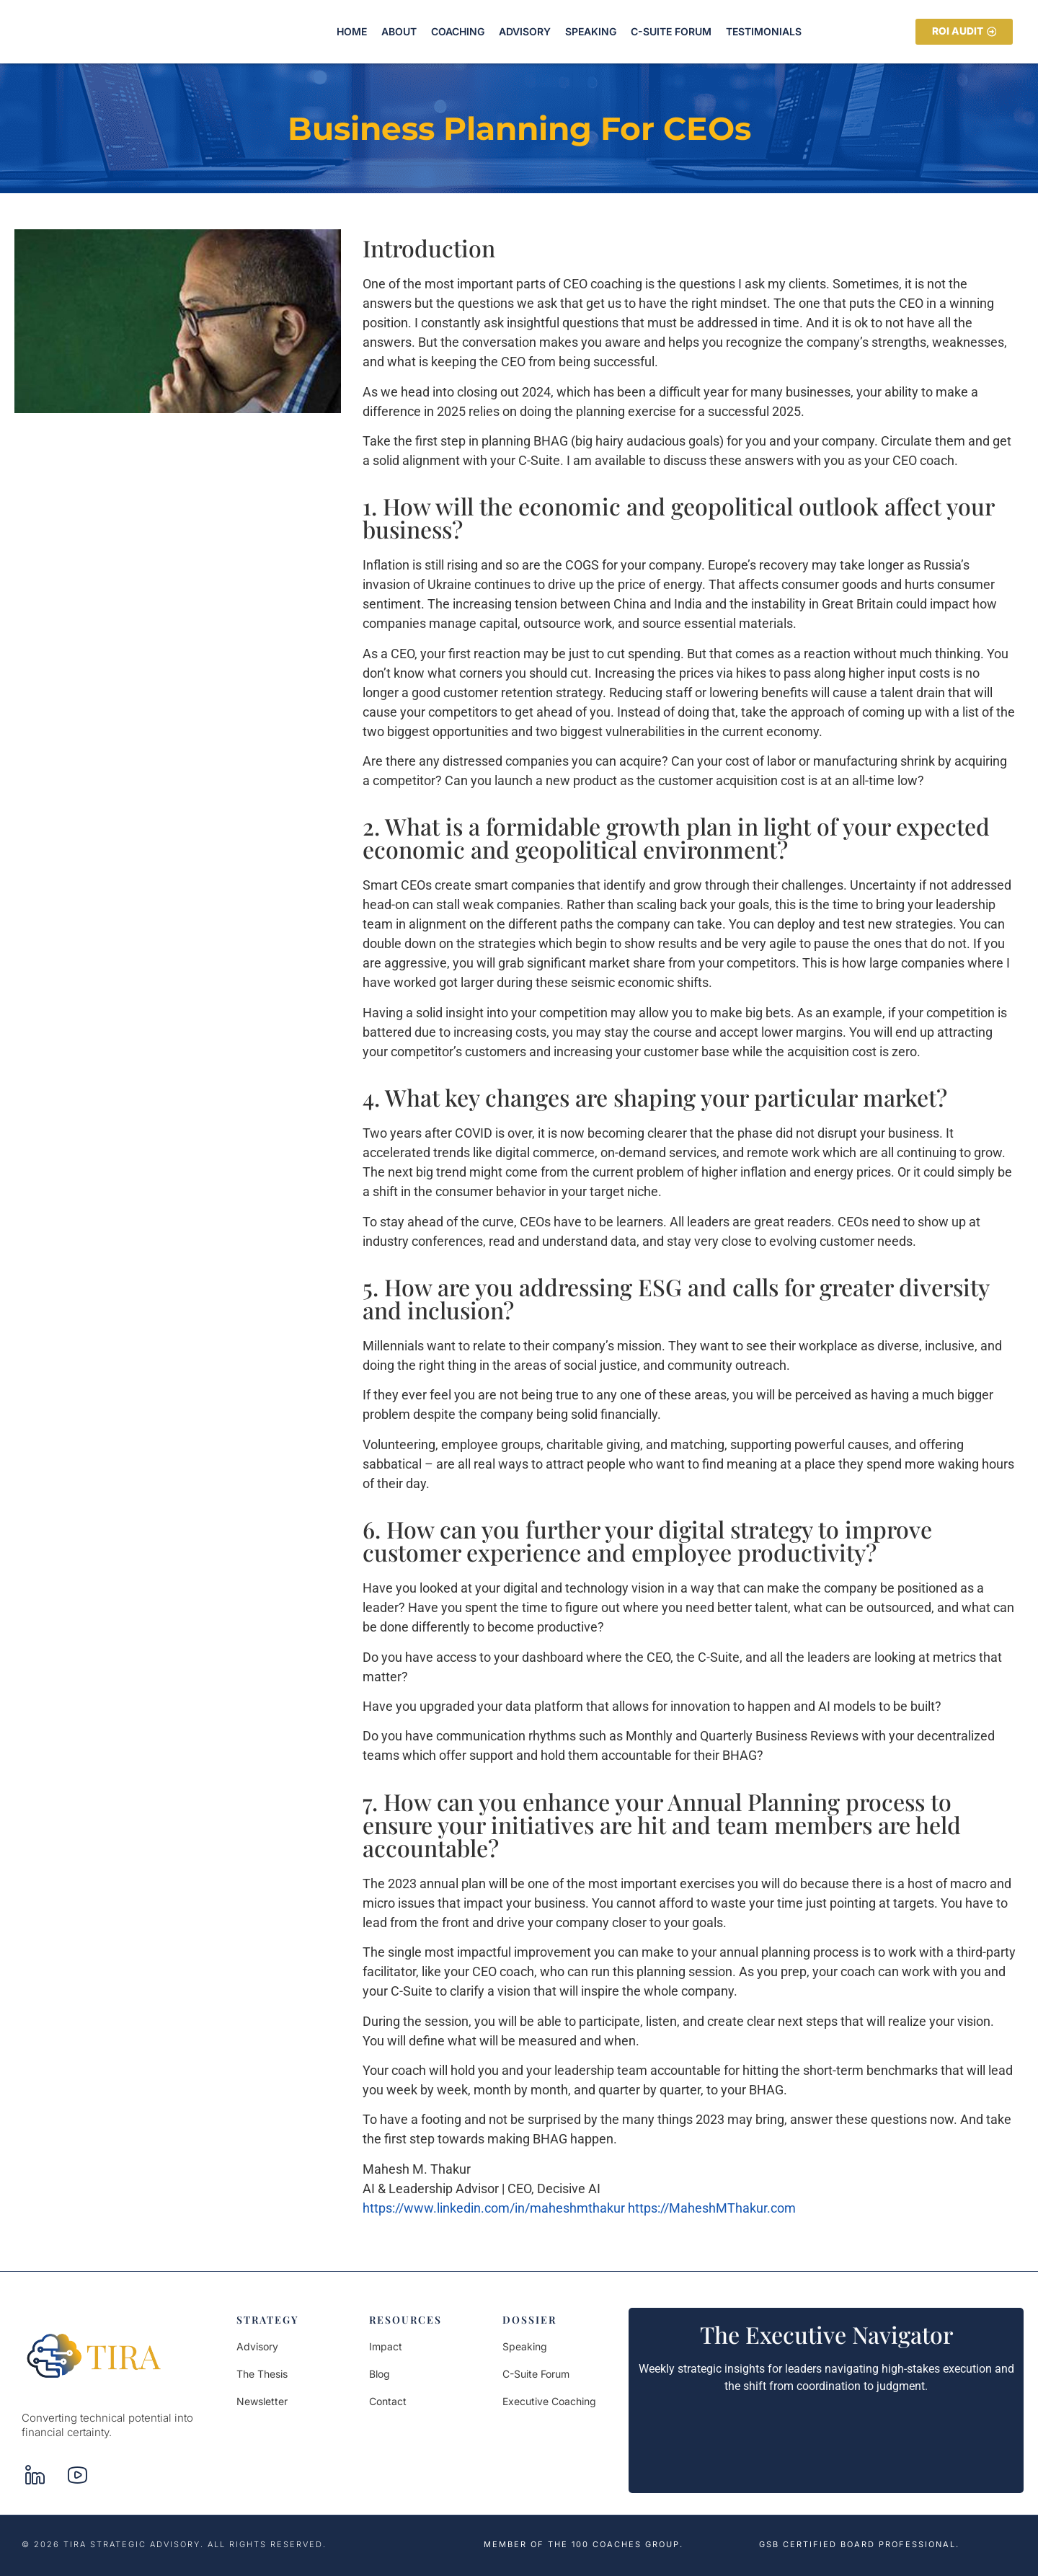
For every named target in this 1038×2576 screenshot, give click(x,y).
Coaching (457, 31)
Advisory (525, 31)
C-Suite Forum (671, 31)
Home (352, 31)
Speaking (590, 31)
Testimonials (764, 31)
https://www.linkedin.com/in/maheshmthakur (494, 2208)
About (399, 31)
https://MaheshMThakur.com (712, 2208)
